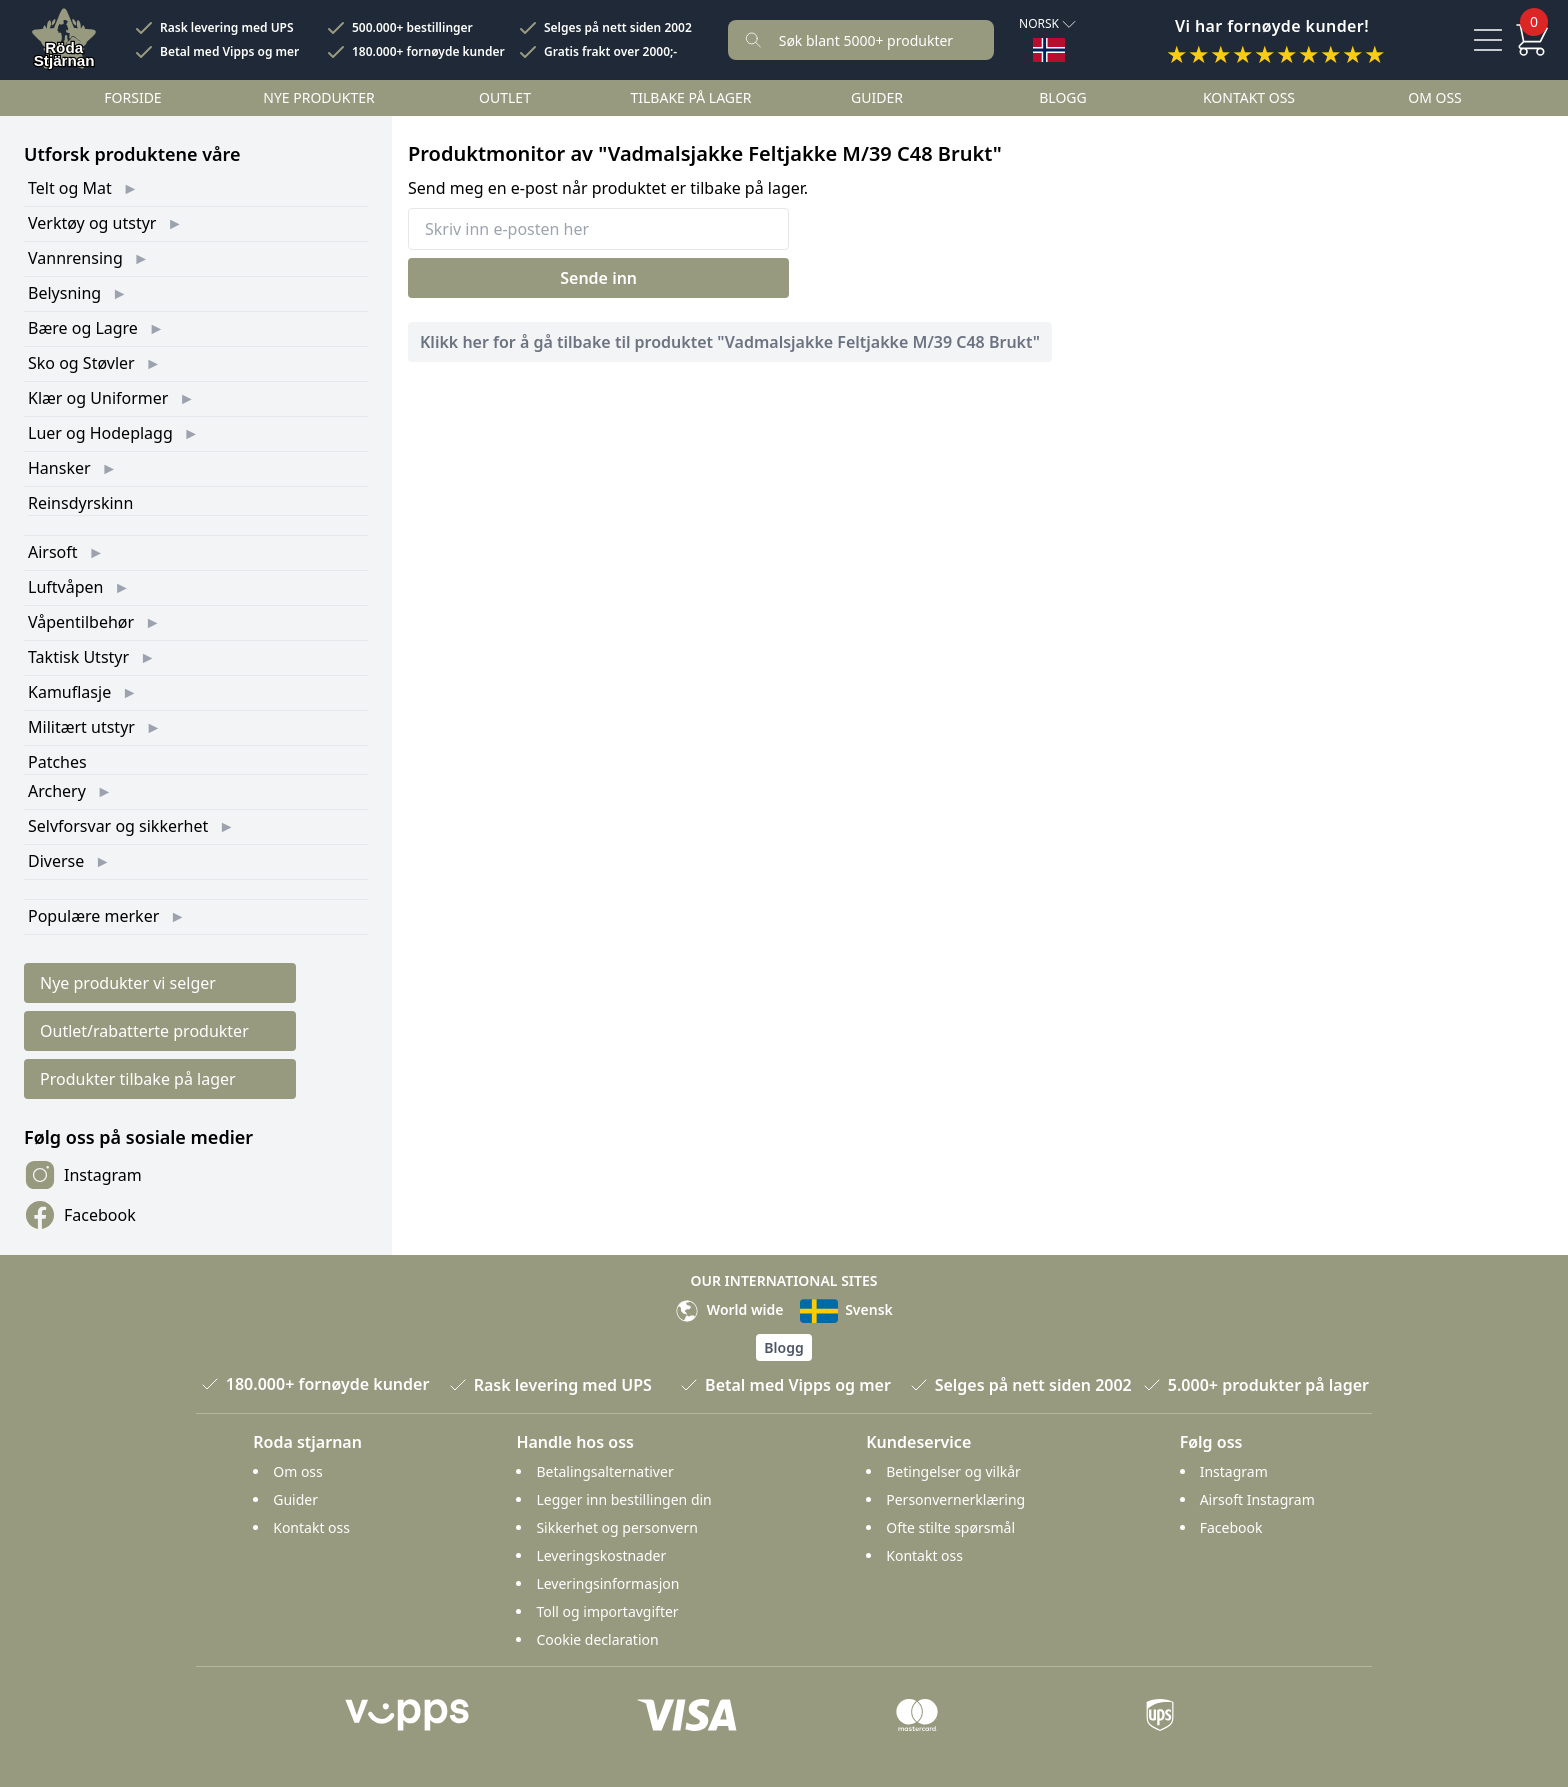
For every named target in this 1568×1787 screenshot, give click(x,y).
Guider (877, 97)
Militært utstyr (81, 727)
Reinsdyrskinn (80, 503)
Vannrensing (75, 258)
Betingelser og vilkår (953, 1471)
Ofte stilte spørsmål (950, 1527)
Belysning (64, 293)
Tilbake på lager (690, 97)
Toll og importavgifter (607, 1611)
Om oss (1435, 97)
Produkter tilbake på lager (138, 1079)
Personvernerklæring (955, 1499)
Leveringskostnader (601, 1555)
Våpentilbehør (81, 622)
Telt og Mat (70, 188)
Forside (132, 97)
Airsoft (53, 552)
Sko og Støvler (81, 363)
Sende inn (598, 278)
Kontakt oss (1249, 97)
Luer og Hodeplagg (100, 433)
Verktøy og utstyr (92, 223)
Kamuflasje (69, 692)
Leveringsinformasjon (607, 1583)
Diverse (56, 861)
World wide (729, 1309)
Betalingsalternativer (604, 1471)
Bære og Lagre (83, 328)
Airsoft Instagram (1257, 1499)
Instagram (83, 1175)
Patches (57, 762)
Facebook (80, 1215)
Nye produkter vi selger (128, 983)
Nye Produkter (319, 97)
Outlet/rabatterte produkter (144, 1031)
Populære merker (93, 916)
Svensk (846, 1309)
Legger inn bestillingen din (623, 1499)
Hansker (59, 468)
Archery (57, 791)
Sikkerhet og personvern (616, 1527)
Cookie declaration (597, 1639)
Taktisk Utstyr (78, 657)
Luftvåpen (65, 587)
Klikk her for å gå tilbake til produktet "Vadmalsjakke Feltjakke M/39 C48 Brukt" (730, 342)
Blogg (1062, 97)
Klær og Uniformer (98, 398)
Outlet (505, 97)
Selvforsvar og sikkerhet (118, 826)
